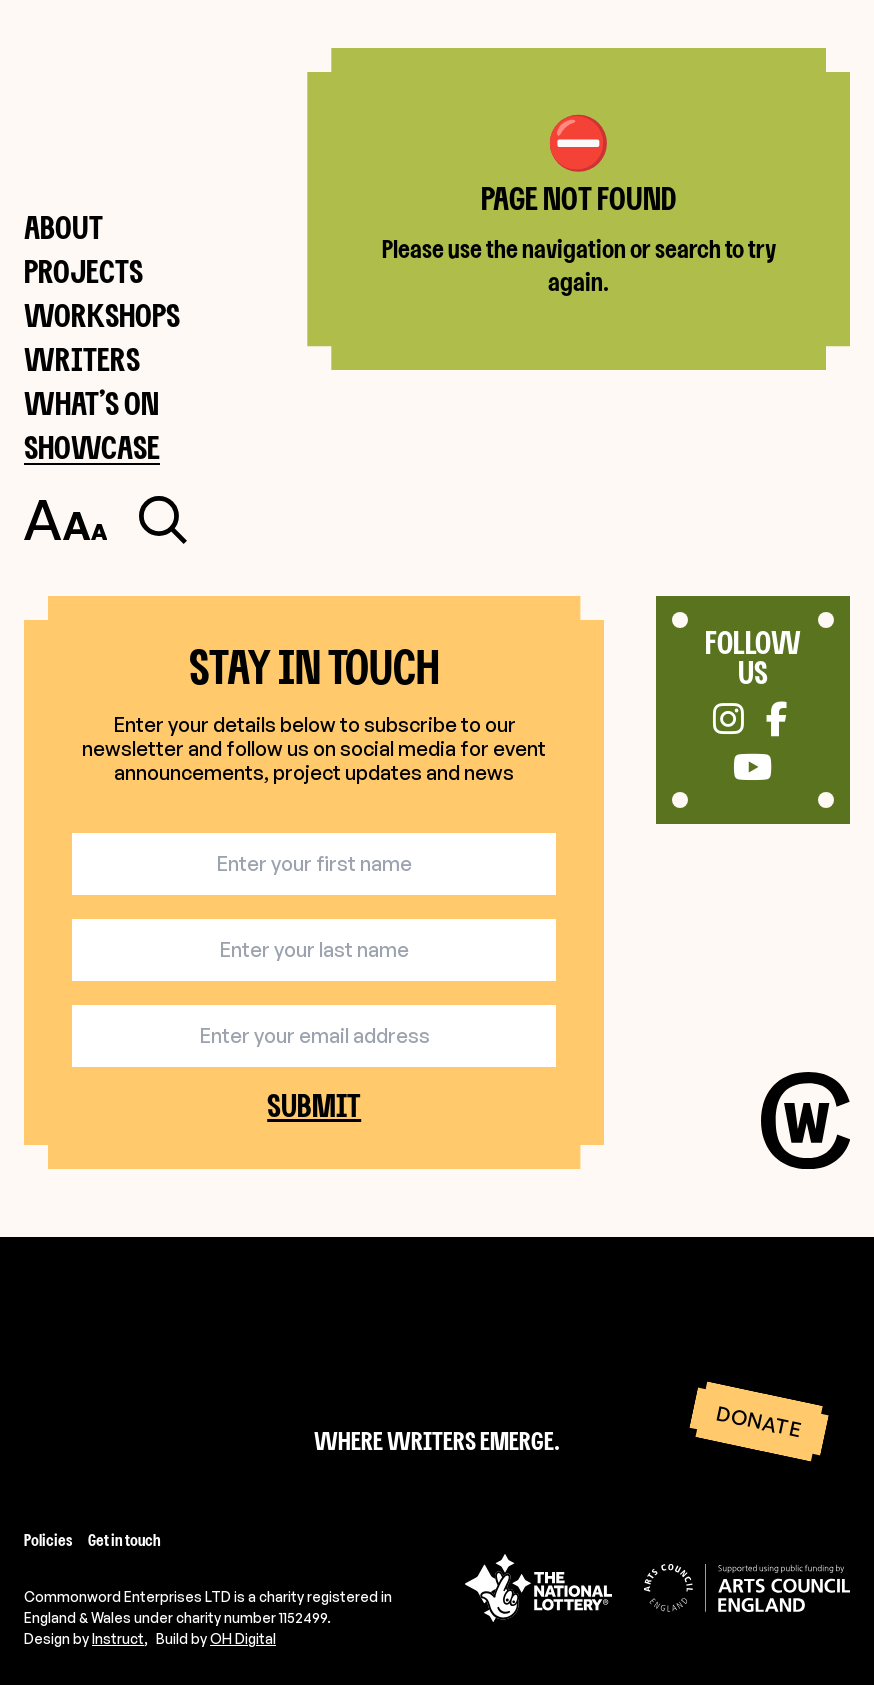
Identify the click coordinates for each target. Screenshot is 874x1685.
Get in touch (124, 1540)
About (63, 226)
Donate (758, 1421)
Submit (314, 1106)
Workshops (102, 314)
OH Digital (243, 1638)
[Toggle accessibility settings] (65, 520)
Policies (48, 1540)
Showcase (92, 446)
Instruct (118, 1638)
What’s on (91, 402)
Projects (83, 270)
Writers (82, 358)
